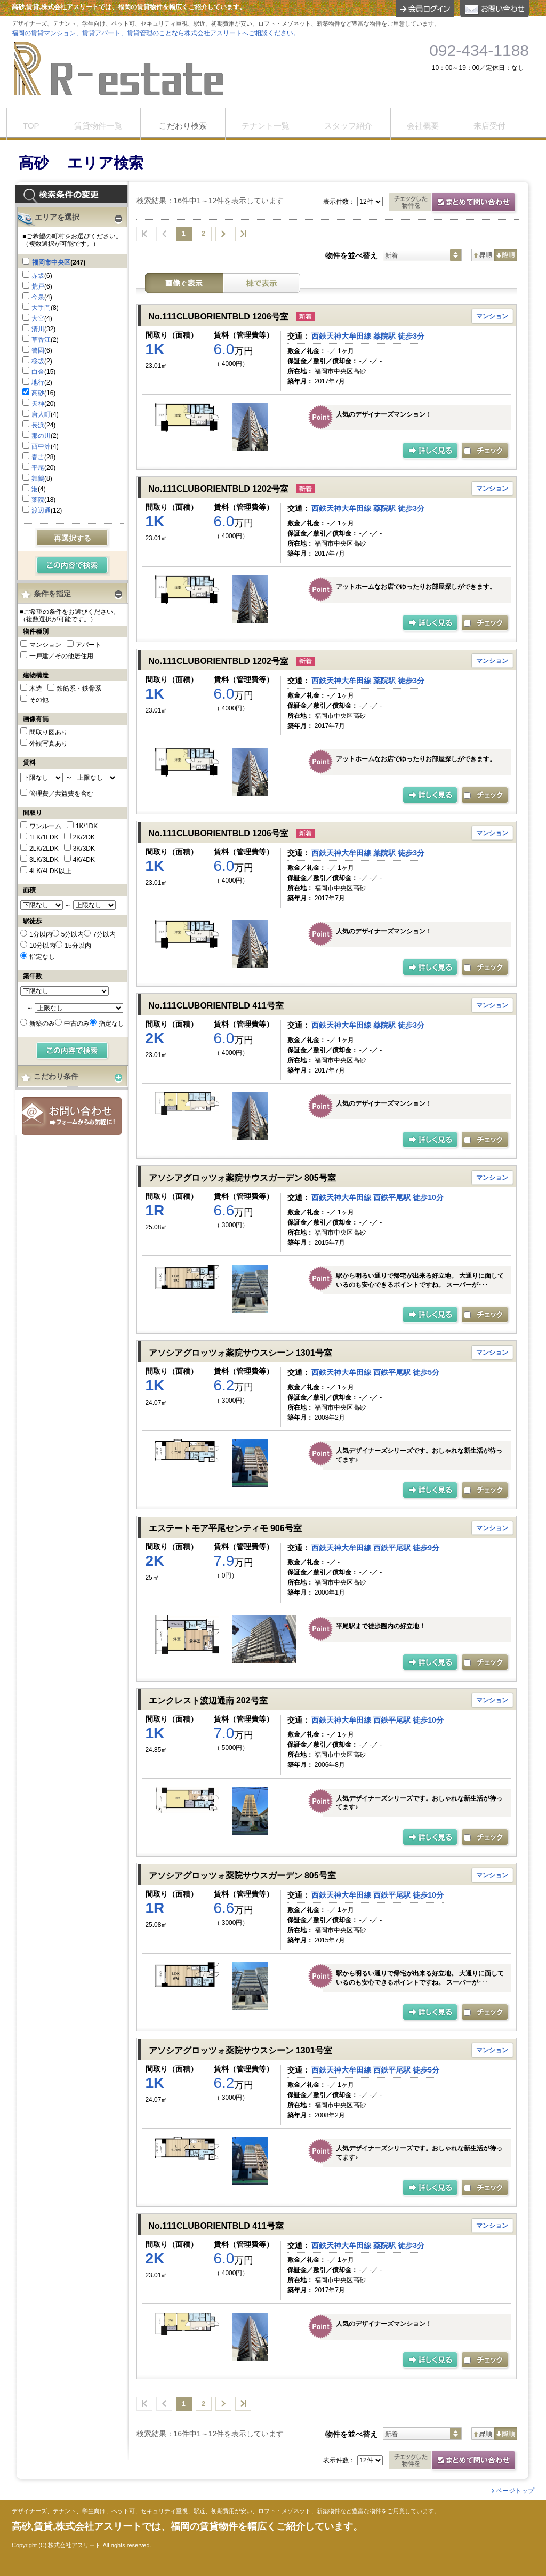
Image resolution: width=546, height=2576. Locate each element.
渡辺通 (41, 510)
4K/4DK (84, 859)
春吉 (37, 457)
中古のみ (77, 1023)
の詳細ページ (431, 451)
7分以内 (104, 934)
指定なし (42, 957)
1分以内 (40, 934)
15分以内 (78, 945)
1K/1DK (87, 826)
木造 (35, 688)
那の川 (41, 435)
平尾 (37, 467)
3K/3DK (84, 848)
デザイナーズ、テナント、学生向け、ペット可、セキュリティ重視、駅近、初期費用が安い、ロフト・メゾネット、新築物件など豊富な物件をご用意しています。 (226, 2511)
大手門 (41, 307)
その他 (39, 699)
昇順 (482, 255)
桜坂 (37, 361)
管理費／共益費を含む (61, 793)
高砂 (37, 393)
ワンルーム (45, 826)
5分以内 (72, 934)
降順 (505, 255)
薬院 (37, 499)
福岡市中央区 (51, 262)
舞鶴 (37, 478)
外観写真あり (48, 743)
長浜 (37, 425)
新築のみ (42, 1023)
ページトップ (515, 2490)
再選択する (72, 538)
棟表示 (262, 283)
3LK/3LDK (44, 859)
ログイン (425, 8)
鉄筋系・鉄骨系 (79, 688)
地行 (37, 382)
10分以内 (42, 945)
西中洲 (41, 446)
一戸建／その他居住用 (61, 656)
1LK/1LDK (44, 837)
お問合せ (72, 1116)
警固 (37, 350)
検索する (72, 566)
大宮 (37, 318)
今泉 (37, 297)
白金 (37, 371)
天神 (37, 403)
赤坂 (37, 275)
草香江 (41, 339)
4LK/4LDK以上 (50, 871)
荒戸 (37, 286)
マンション (45, 645)
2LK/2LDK (44, 848)
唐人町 (41, 414)
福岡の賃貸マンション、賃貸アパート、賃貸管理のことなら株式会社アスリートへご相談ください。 (156, 33)
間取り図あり (48, 732)
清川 (37, 329)
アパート (88, 645)
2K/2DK (84, 837)
